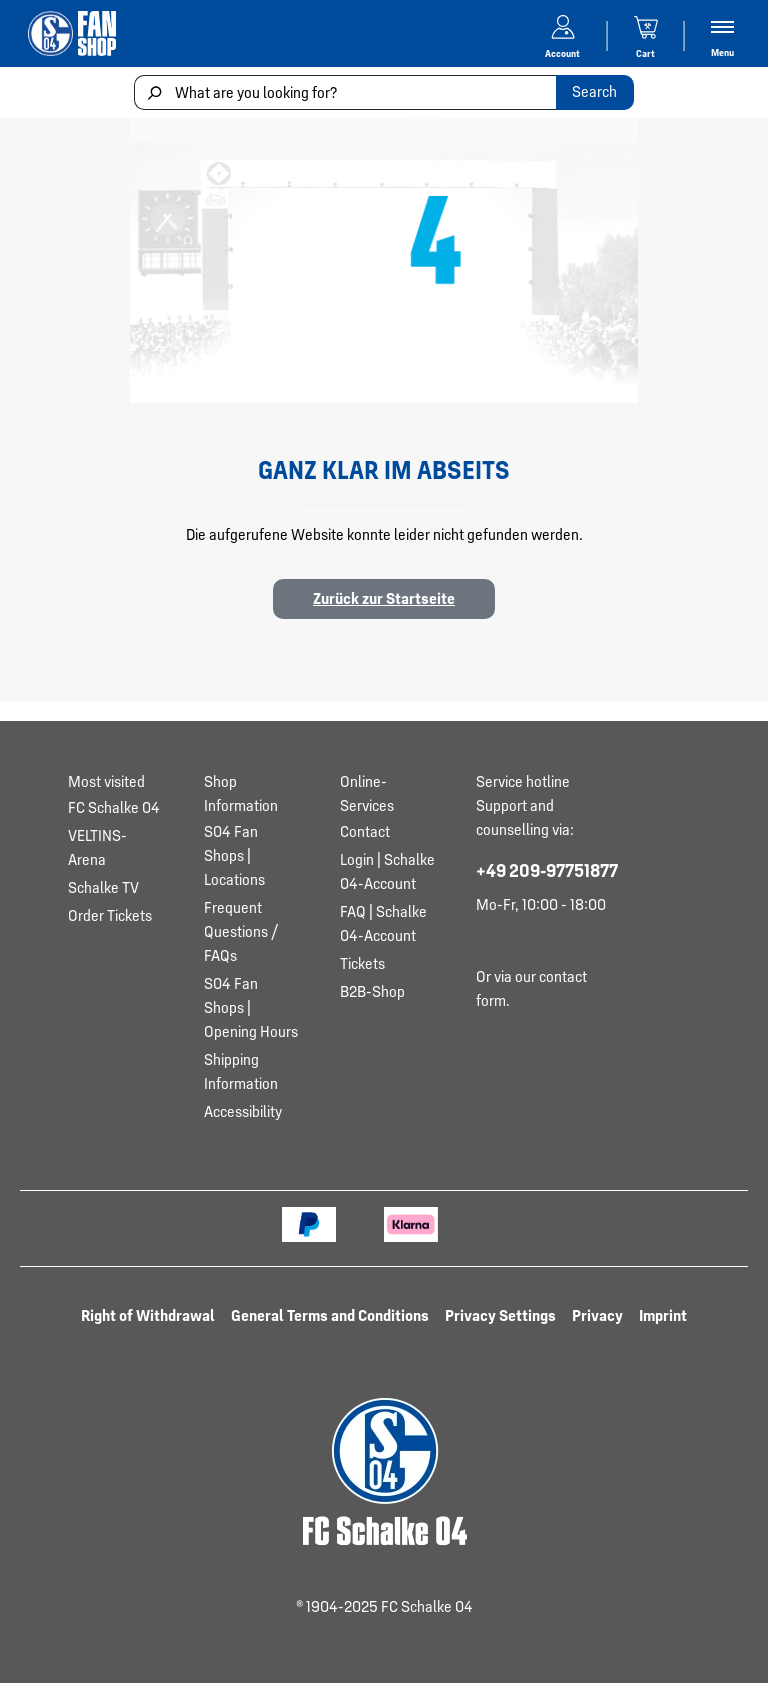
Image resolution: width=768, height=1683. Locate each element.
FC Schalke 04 (114, 807)
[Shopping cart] (645, 33)
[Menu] (722, 36)
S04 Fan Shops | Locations (234, 855)
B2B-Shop (372, 991)
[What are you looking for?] (345, 92)
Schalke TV (103, 887)
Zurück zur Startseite (384, 598)
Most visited (106, 781)
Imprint (663, 1315)
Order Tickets (110, 915)
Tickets (362, 963)
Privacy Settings (500, 1315)
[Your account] (563, 33)
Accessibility (243, 1111)
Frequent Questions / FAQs (241, 931)
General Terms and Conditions (330, 1315)
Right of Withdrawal (148, 1315)
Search (594, 91)
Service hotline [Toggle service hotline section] (523, 781)
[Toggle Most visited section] (116, 782)
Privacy (597, 1315)
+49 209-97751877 (547, 871)
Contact (365, 831)
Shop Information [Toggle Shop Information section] (241, 793)
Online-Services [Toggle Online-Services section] (367, 793)
